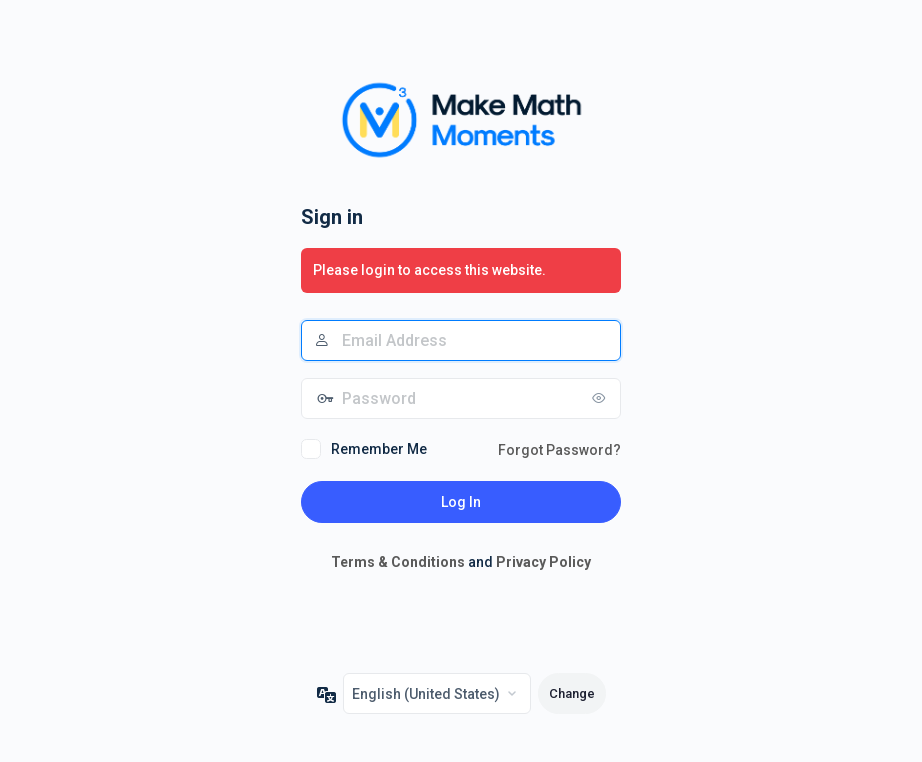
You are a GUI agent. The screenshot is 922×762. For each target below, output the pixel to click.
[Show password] (601, 398)
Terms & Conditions (398, 562)
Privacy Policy (543, 562)
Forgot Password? (559, 450)
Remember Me (379, 449)
